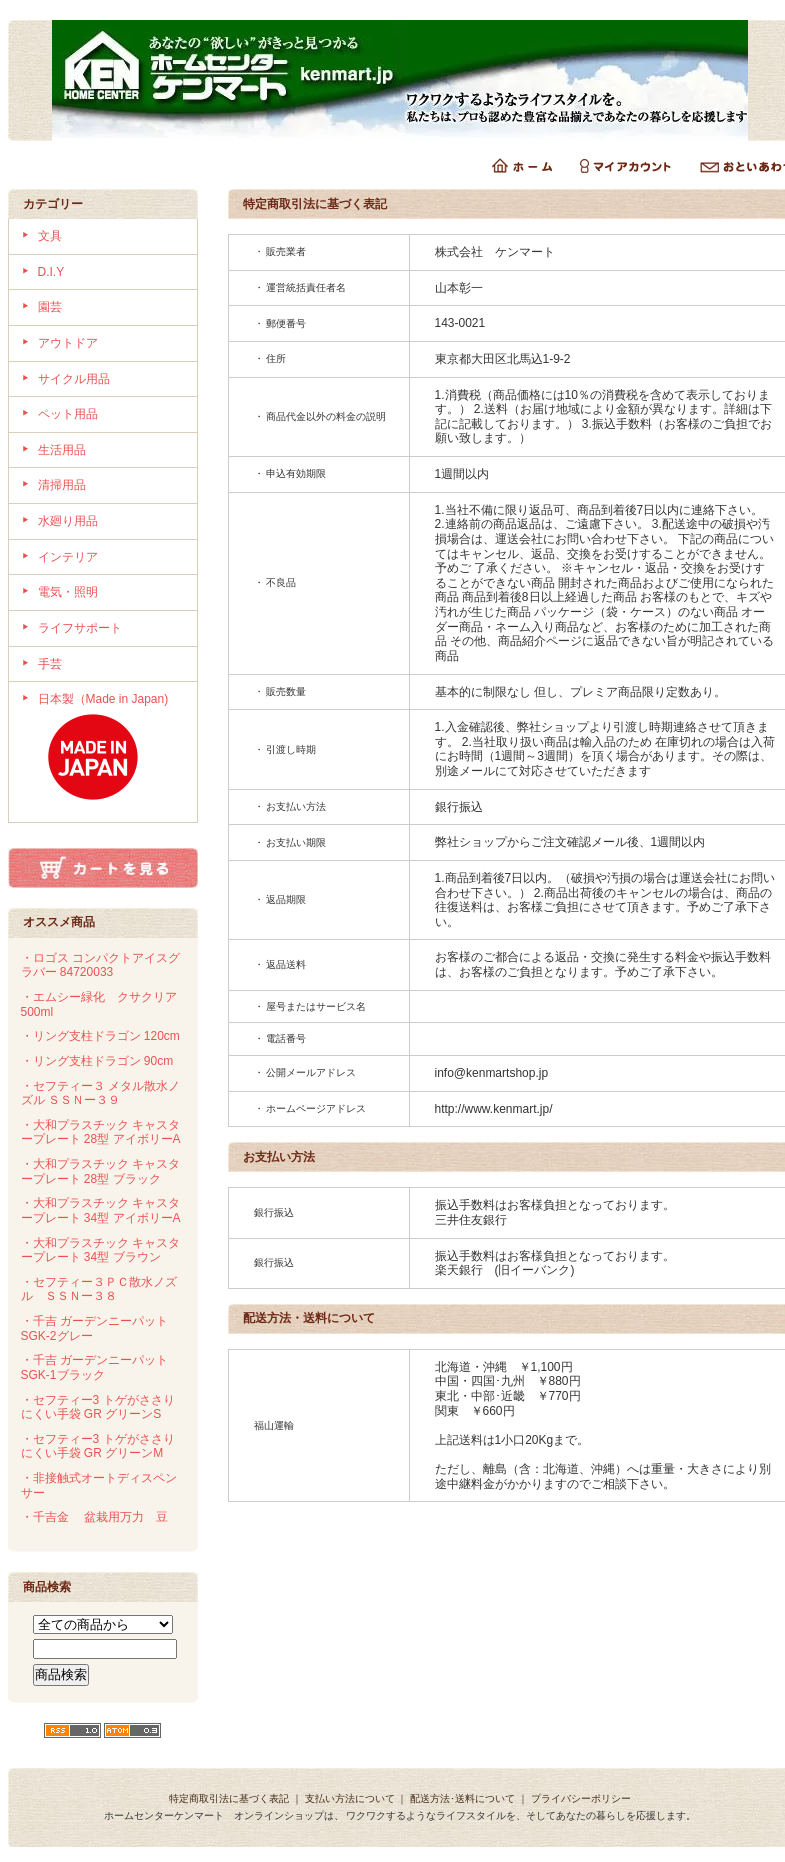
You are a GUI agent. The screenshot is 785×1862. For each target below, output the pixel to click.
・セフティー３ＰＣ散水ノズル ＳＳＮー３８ (99, 1289)
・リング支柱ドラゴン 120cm (100, 1036)
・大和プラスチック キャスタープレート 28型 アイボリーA (101, 1132)
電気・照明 (68, 592)
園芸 (50, 307)
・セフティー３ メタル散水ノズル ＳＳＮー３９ (100, 1093)
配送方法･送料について (462, 1798)
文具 (50, 236)
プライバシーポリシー (581, 1798)
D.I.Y (51, 272)
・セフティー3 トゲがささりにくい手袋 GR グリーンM (98, 1446)
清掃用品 (62, 485)
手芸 (50, 664)
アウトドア (68, 343)
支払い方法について (350, 1798)
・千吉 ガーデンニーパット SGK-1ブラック (94, 1367)
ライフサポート (80, 628)
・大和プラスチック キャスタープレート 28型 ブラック (100, 1171)
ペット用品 (68, 414)
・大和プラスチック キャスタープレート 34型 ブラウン (100, 1250)
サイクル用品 (74, 379)
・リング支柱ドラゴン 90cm (97, 1061)
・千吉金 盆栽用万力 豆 (94, 1517)
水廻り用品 (68, 521)
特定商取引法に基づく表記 (229, 1798)
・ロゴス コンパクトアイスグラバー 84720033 (100, 965)
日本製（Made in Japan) (110, 752)
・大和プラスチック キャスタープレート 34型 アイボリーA (101, 1210)
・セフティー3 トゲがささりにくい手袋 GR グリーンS (98, 1407)
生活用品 (62, 450)
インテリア (68, 557)
